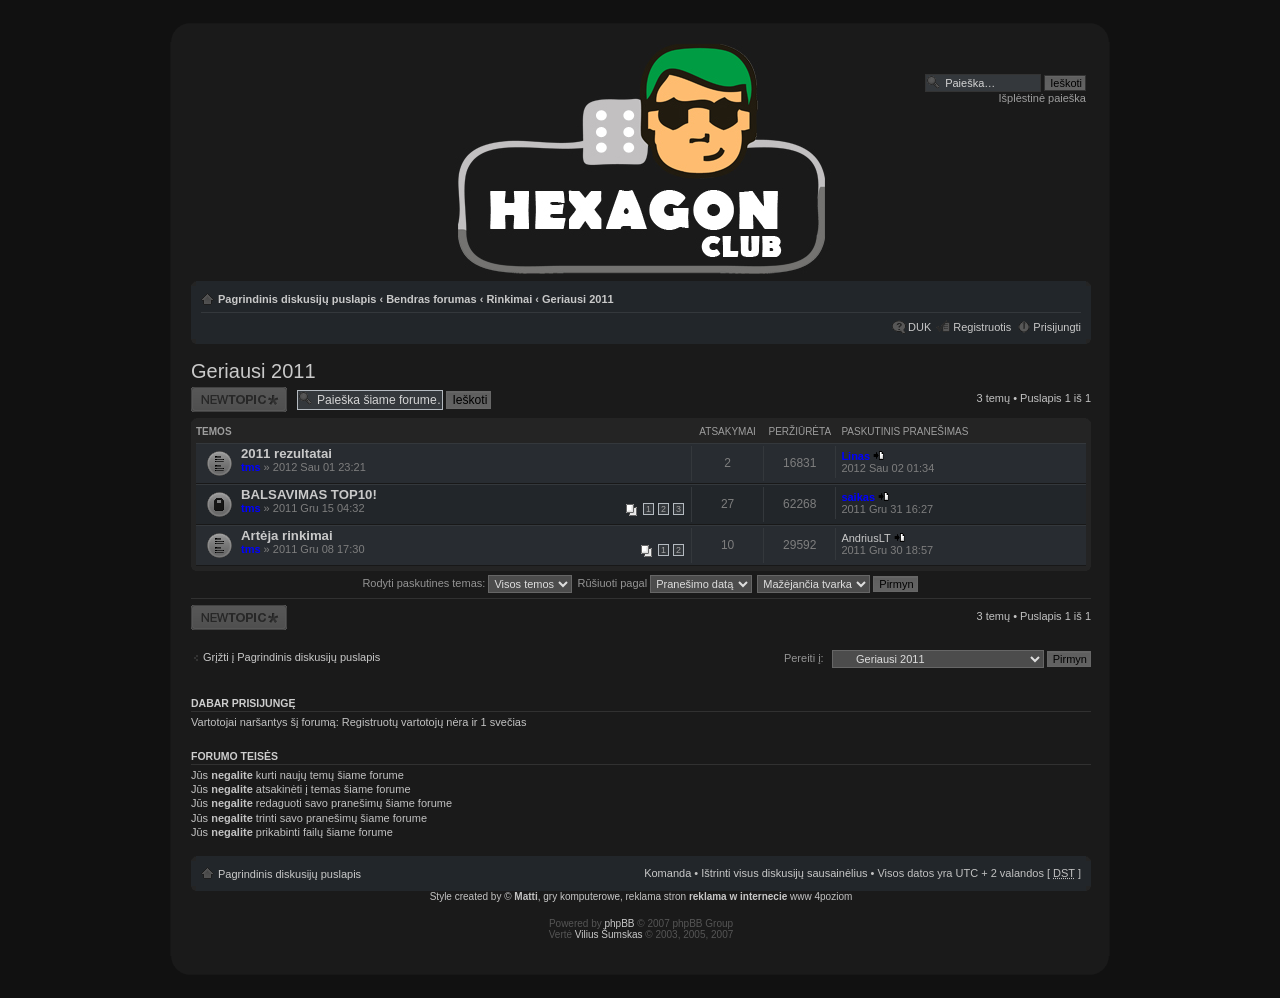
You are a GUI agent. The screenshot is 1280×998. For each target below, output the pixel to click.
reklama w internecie (738, 896)
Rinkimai (509, 299)
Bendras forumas (431, 299)
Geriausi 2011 (578, 299)
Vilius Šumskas (609, 934)
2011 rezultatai (286, 453)
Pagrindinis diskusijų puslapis (297, 299)
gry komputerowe (581, 896)
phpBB (620, 923)
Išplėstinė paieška (1042, 98)
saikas (858, 497)
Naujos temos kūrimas (239, 399)
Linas (855, 456)
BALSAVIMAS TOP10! (309, 494)
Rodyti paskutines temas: (467, 583)
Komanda (667, 873)
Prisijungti (1057, 327)
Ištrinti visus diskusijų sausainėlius (784, 873)
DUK (919, 327)
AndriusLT (865, 538)
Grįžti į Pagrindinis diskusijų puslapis (291, 657)
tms (251, 467)
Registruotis (982, 327)
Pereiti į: (804, 658)
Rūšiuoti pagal (664, 583)
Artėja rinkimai (287, 535)
